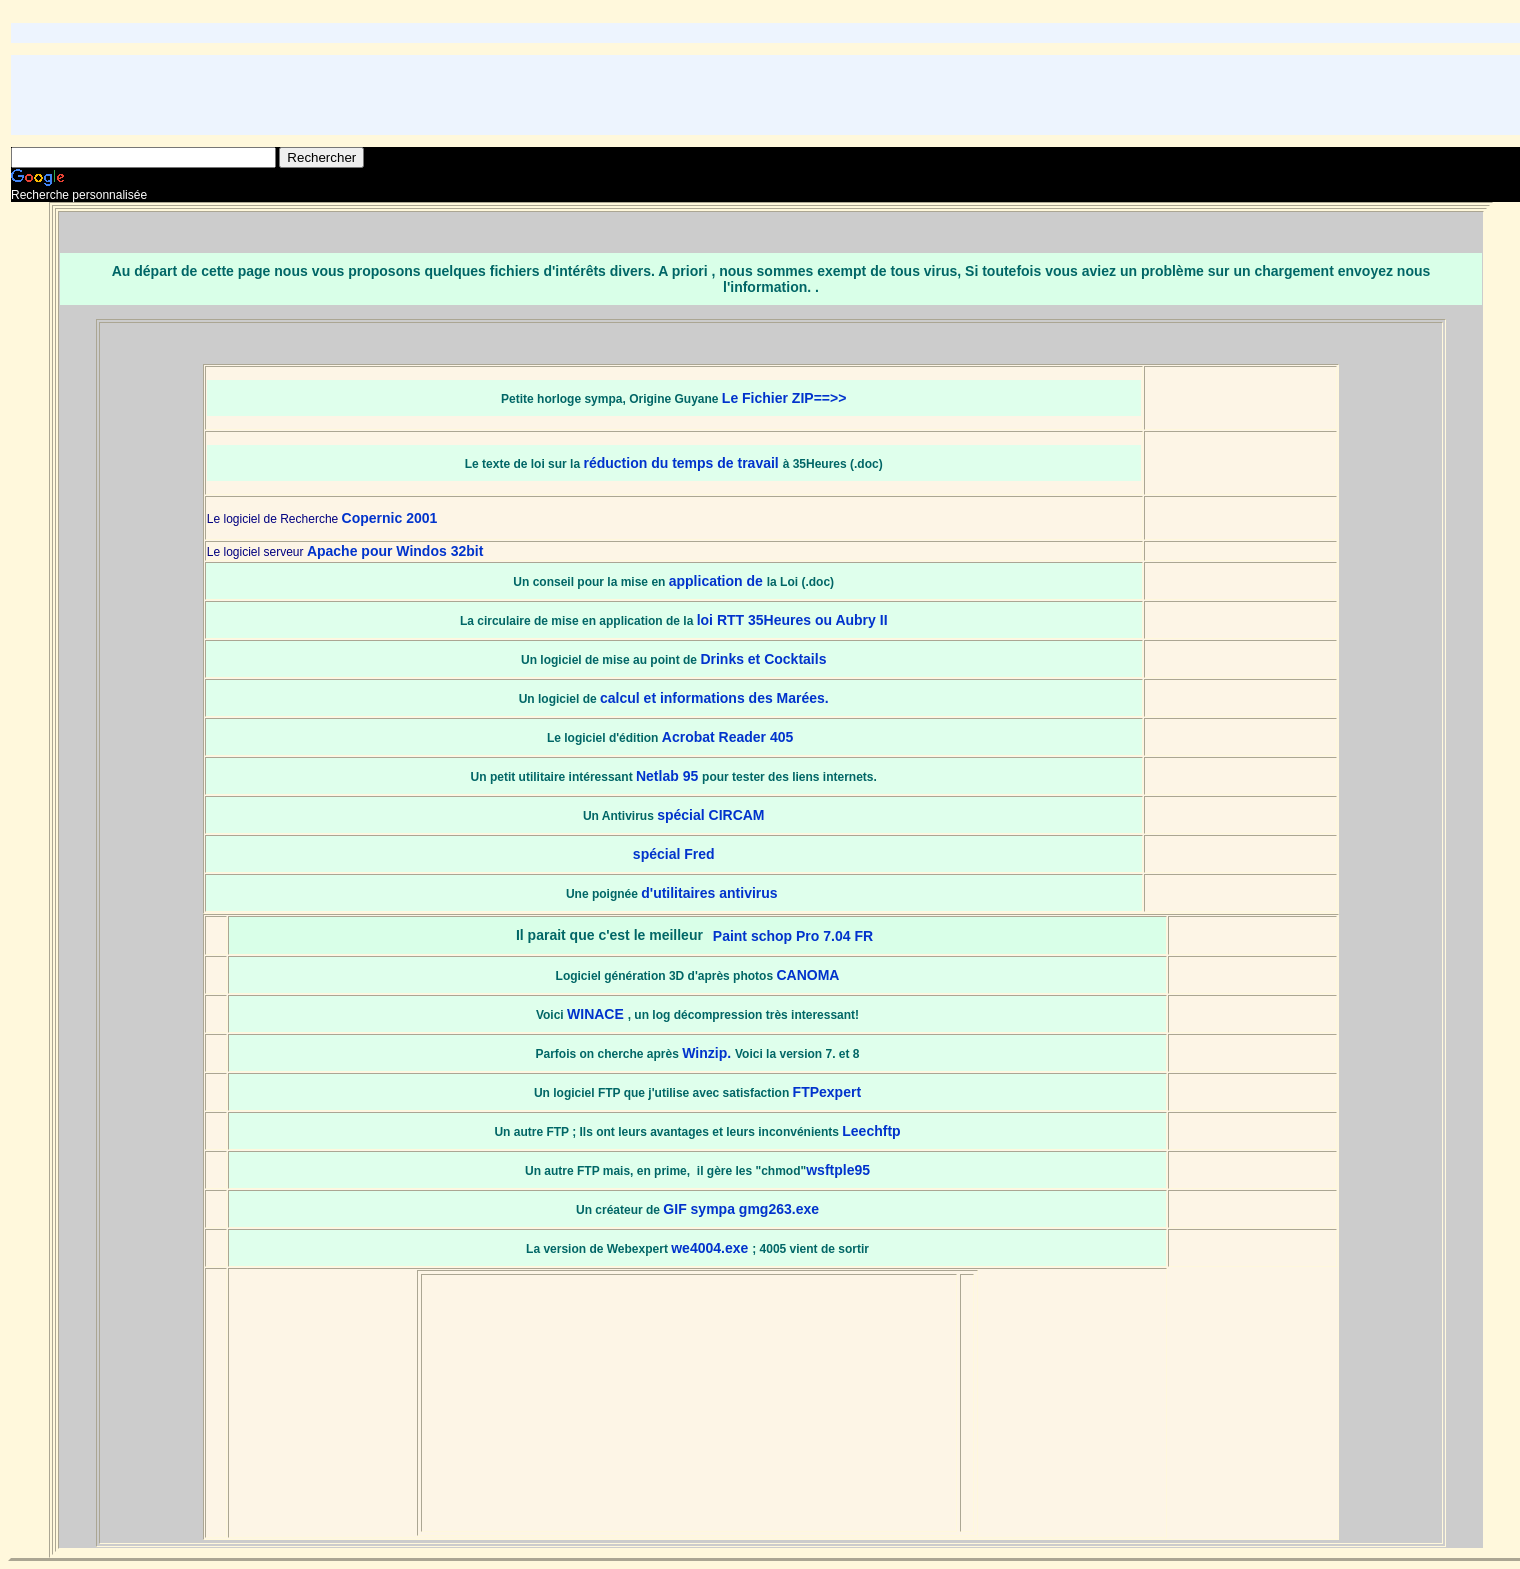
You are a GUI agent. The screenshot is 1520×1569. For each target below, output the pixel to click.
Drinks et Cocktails (763, 659)
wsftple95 (838, 1170)
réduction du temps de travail (682, 463)
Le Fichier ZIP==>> (784, 398)
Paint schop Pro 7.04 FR (793, 936)
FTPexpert (827, 1092)
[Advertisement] (771, 95)
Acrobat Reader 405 (729, 737)
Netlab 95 (669, 776)
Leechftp (871, 1131)
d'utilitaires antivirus (711, 893)
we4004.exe (711, 1248)
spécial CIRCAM (710, 815)
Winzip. (708, 1053)
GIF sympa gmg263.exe (741, 1209)
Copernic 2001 (390, 518)
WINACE (597, 1014)
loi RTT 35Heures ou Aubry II (792, 620)
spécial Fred (674, 854)
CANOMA (807, 975)
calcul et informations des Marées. (714, 698)
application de (718, 581)
